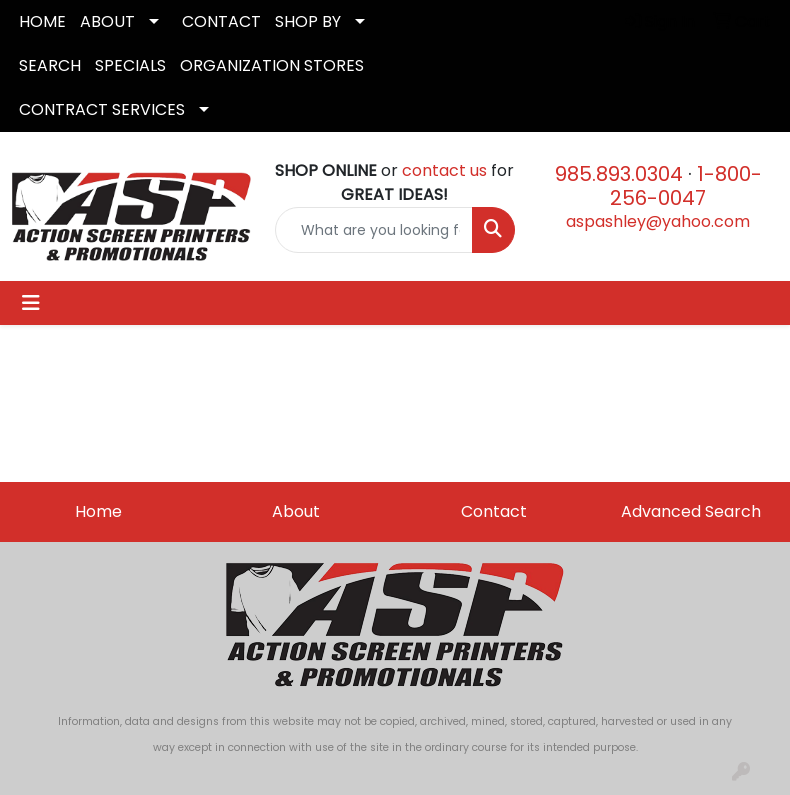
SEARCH (50, 65)
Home (98, 511)
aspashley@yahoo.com (658, 221)
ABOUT (107, 21)
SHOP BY (308, 21)
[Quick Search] (373, 230)
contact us (444, 170)
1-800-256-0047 (686, 186)
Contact (494, 511)
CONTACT (221, 21)
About (296, 511)
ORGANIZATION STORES (272, 65)
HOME (42, 21)
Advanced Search (691, 511)
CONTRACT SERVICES (102, 109)
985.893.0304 (619, 174)
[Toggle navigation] (31, 303)
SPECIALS (130, 65)
